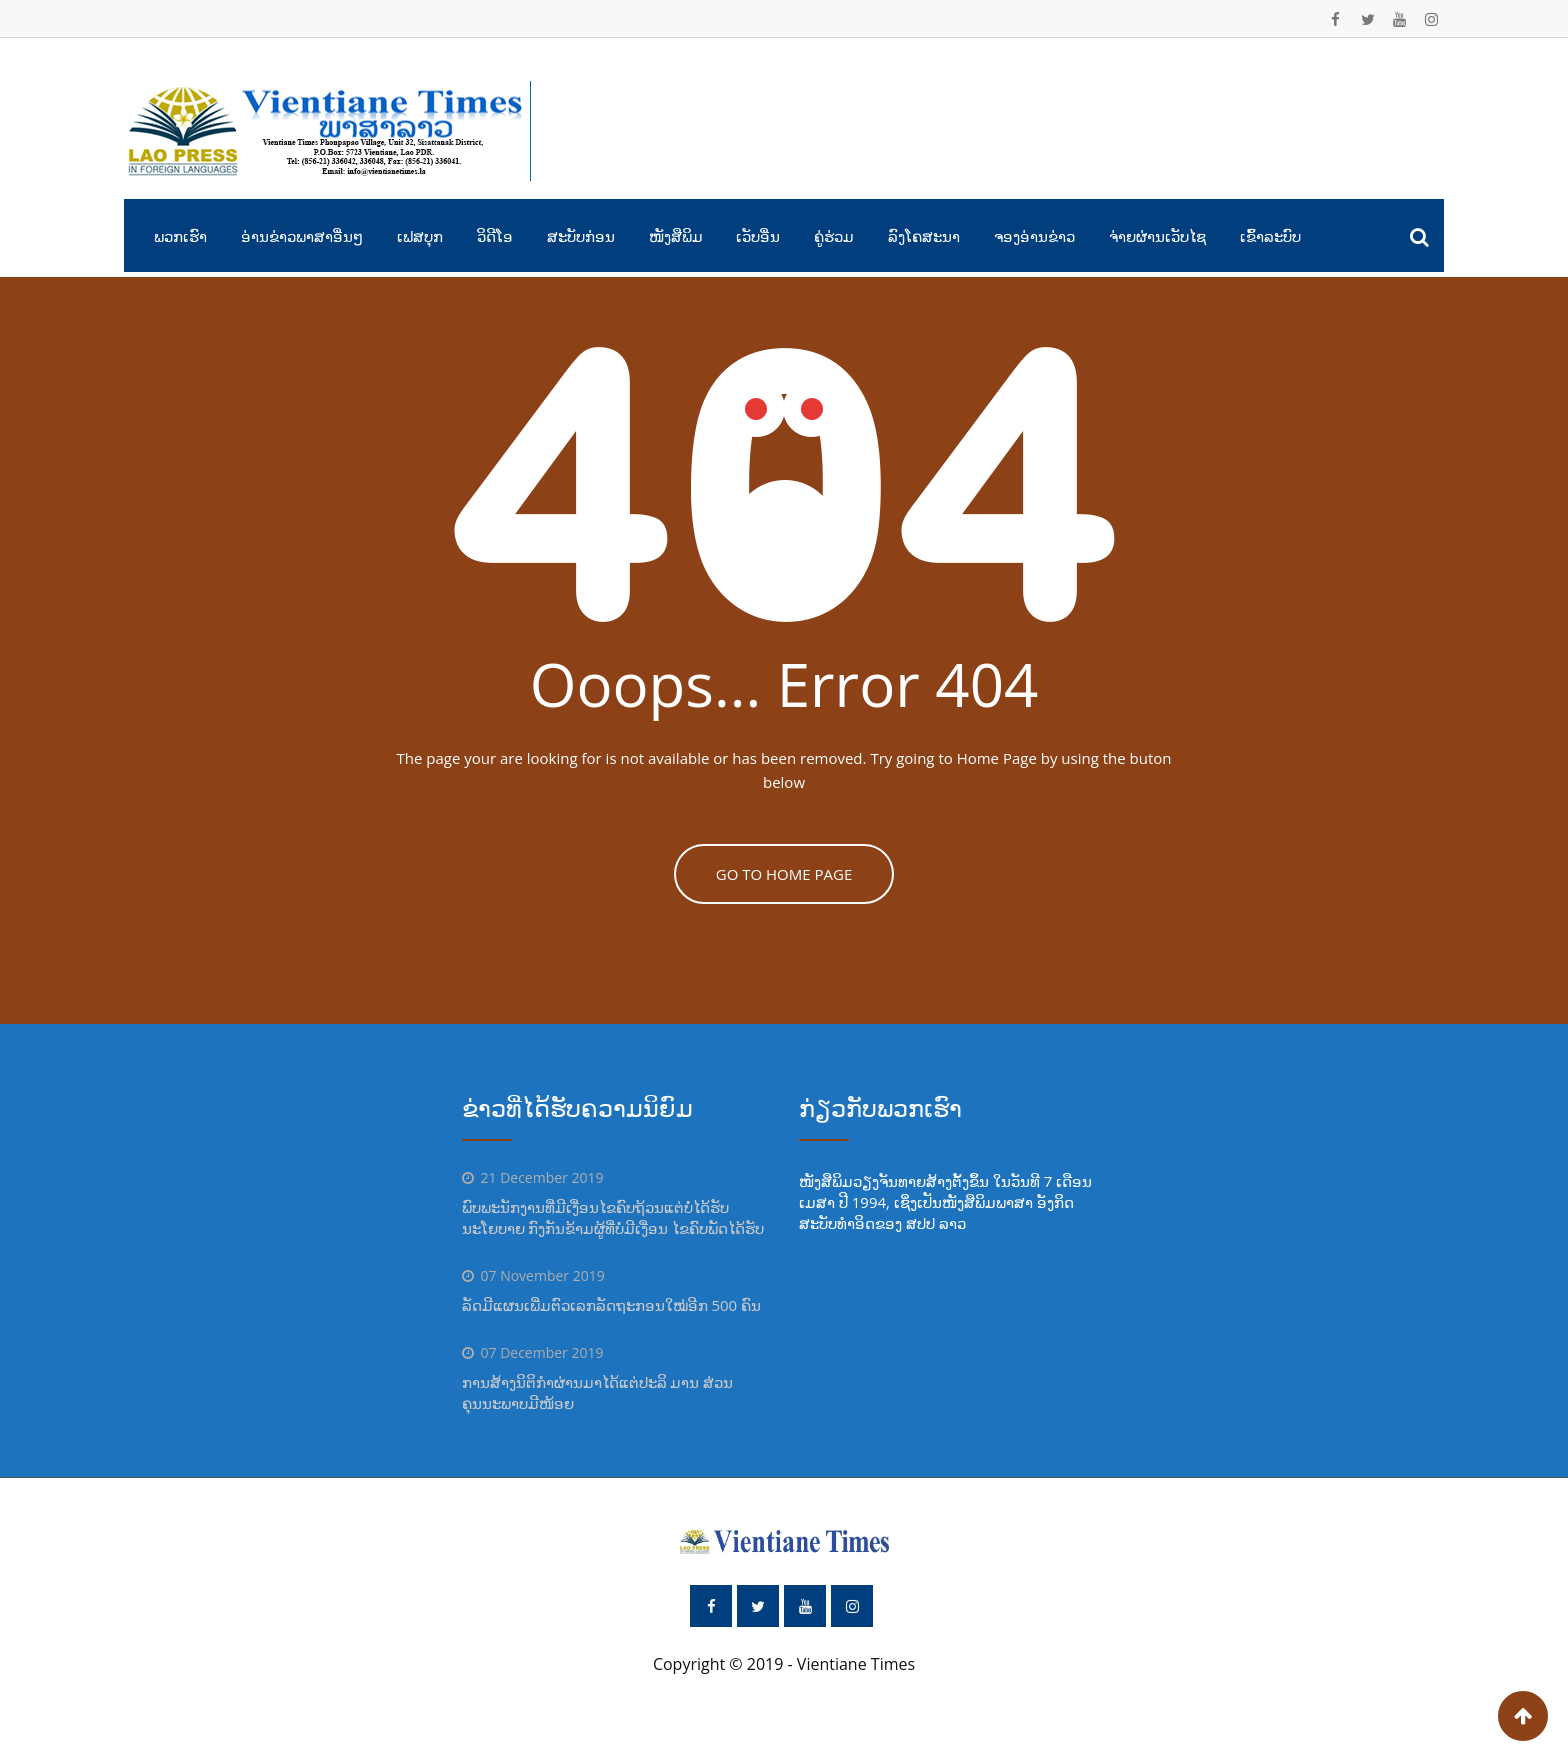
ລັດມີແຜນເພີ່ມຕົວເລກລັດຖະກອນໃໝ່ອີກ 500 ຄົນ (612, 1305)
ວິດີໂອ (495, 236)
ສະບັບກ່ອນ (581, 236)
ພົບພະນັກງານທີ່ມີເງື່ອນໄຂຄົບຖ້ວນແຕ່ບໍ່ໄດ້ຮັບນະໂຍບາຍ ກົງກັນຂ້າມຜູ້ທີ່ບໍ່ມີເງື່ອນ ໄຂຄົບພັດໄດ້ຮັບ (613, 1217)
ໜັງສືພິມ (676, 236)
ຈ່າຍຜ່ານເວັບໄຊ (1157, 236)
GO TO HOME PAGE (784, 874)
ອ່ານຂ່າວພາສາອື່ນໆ (302, 236)
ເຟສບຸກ (420, 236)
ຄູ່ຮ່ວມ (834, 236)
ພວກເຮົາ (180, 236)
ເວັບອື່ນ (758, 236)
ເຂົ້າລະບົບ (1270, 236)
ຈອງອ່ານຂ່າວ (1034, 236)
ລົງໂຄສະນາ (924, 236)
